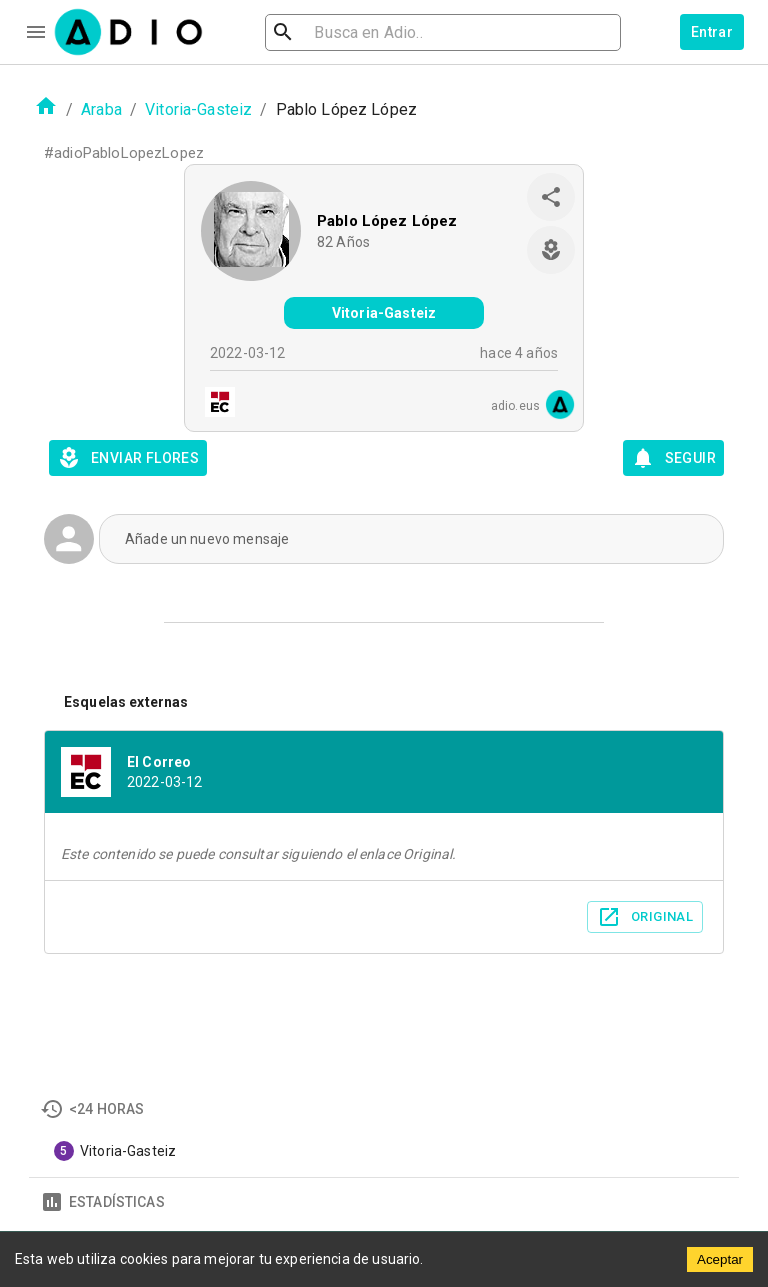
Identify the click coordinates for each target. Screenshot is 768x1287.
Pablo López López (387, 221)
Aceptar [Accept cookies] (720, 1259)
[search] (348, 32)
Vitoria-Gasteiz (198, 109)
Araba (101, 109)
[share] (551, 197)
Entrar (712, 32)
